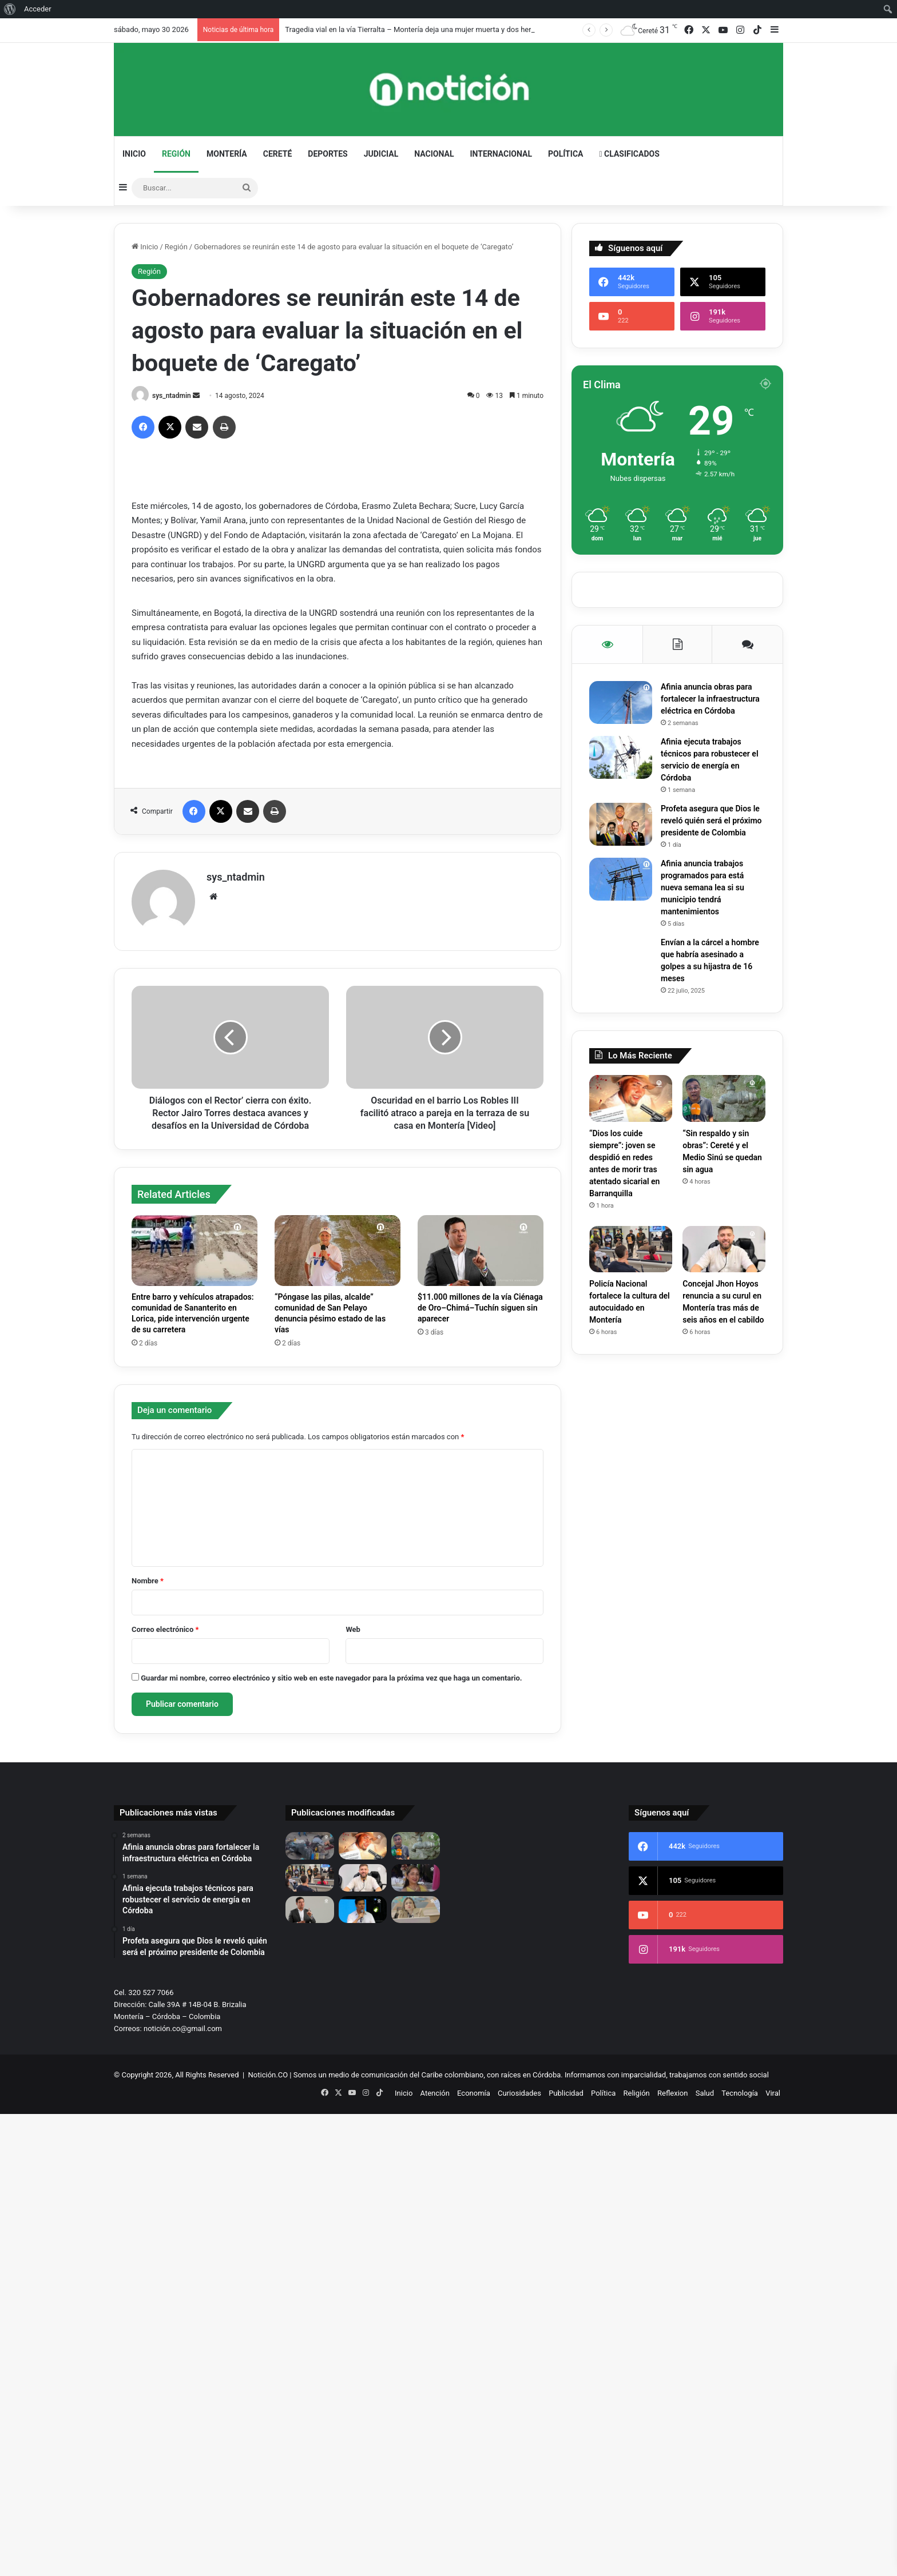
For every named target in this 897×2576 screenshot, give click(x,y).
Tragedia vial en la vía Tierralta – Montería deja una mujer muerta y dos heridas (415, 29)
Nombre (148, 1580)
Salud (705, 2093)
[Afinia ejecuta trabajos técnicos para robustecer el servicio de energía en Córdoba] (620, 757)
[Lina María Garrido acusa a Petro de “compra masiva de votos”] (415, 1910)
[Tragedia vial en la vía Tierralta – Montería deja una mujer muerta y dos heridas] (309, 1846)
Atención (435, 2093)
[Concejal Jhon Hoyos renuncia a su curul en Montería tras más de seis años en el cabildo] (723, 1249)
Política (565, 153)
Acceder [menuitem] (37, 9)
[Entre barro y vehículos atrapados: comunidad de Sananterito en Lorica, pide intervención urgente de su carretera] (194, 1250)
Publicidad (566, 2093)
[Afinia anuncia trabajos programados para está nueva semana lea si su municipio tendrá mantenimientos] (620, 879)
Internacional (501, 153)
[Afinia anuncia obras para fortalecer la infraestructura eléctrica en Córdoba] (620, 702)
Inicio (134, 153)
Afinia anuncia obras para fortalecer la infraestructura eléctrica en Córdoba (710, 698)
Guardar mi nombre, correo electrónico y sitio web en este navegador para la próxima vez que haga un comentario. (331, 1678)
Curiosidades (519, 2093)
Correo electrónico (165, 1629)
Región (176, 153)
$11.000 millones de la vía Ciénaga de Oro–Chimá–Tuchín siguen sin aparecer (480, 1307)
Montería (227, 153)
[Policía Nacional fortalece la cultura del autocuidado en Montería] (630, 1249)
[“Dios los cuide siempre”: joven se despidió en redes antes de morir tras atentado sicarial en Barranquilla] (630, 1098)
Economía (473, 2093)
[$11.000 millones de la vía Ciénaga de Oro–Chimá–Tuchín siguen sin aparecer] (480, 1250)
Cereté (277, 153)
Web (353, 1629)
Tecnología (739, 2093)
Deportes (327, 153)
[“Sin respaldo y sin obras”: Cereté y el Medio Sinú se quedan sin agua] (723, 1098)
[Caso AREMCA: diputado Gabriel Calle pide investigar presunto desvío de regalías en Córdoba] (363, 1910)
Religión (637, 2093)
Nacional (434, 153)
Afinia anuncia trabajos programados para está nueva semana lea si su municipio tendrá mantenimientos (702, 887)
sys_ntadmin (171, 396)
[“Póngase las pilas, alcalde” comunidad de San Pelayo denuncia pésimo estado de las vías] (337, 1250)
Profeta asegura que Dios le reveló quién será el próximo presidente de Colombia (711, 820)
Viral (772, 2093)
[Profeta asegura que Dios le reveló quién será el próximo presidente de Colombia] (620, 824)
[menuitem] (10, 9)
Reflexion (672, 2093)
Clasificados (629, 153)
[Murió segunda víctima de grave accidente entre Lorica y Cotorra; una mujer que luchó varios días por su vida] (415, 1878)
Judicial (381, 153)
